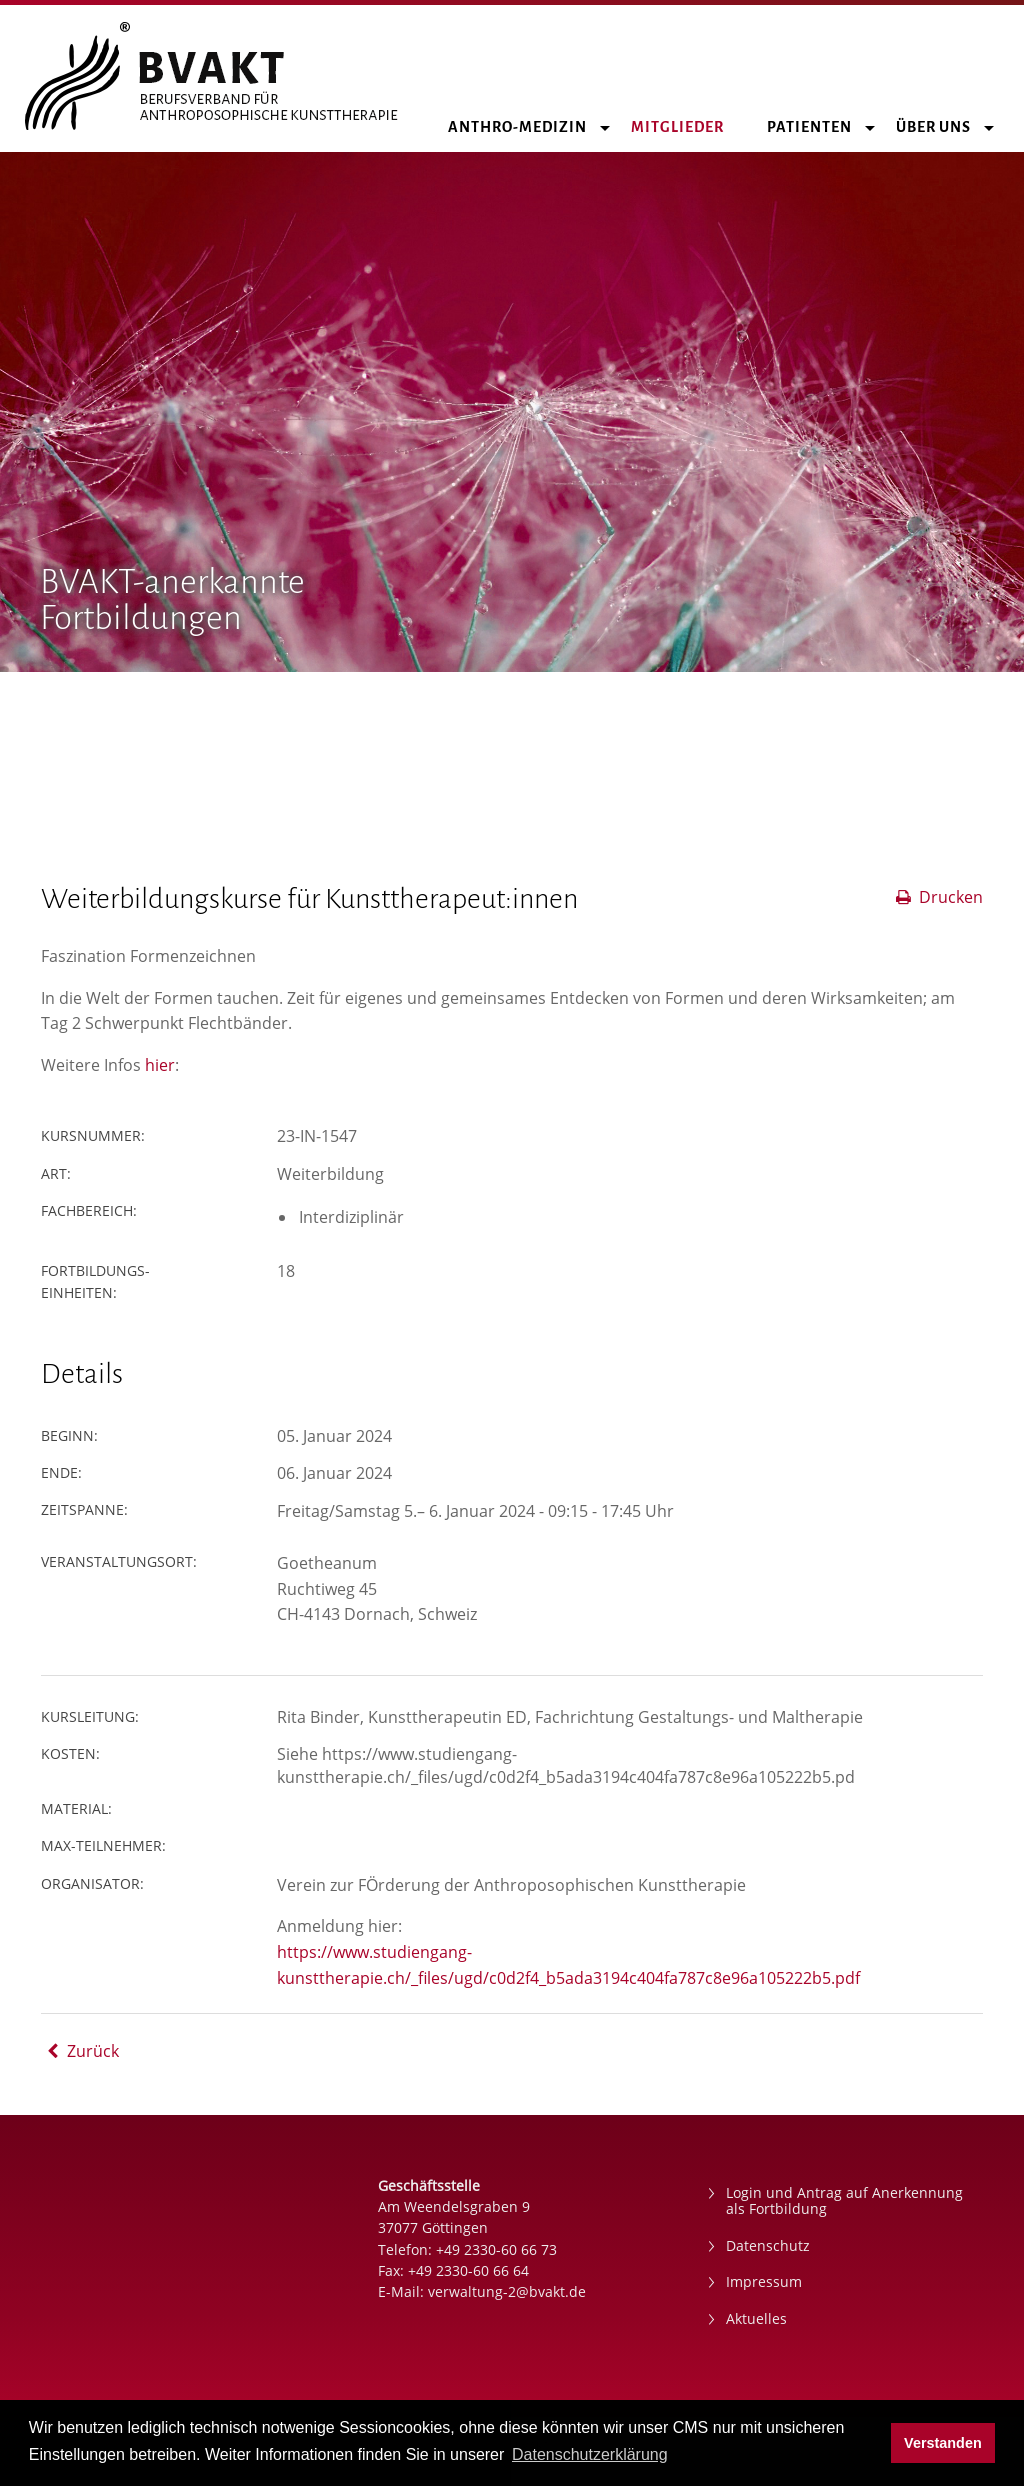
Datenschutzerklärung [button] (590, 2454)
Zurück (80, 2051)
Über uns (945, 127)
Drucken (938, 897)
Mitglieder (689, 127)
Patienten (821, 127)
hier (160, 1065)
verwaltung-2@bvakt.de (507, 2291)
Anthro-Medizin (529, 127)
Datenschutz (768, 2245)
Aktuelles (756, 2318)
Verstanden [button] (943, 2443)
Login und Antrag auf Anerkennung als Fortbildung (844, 2201)
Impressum (764, 2281)
